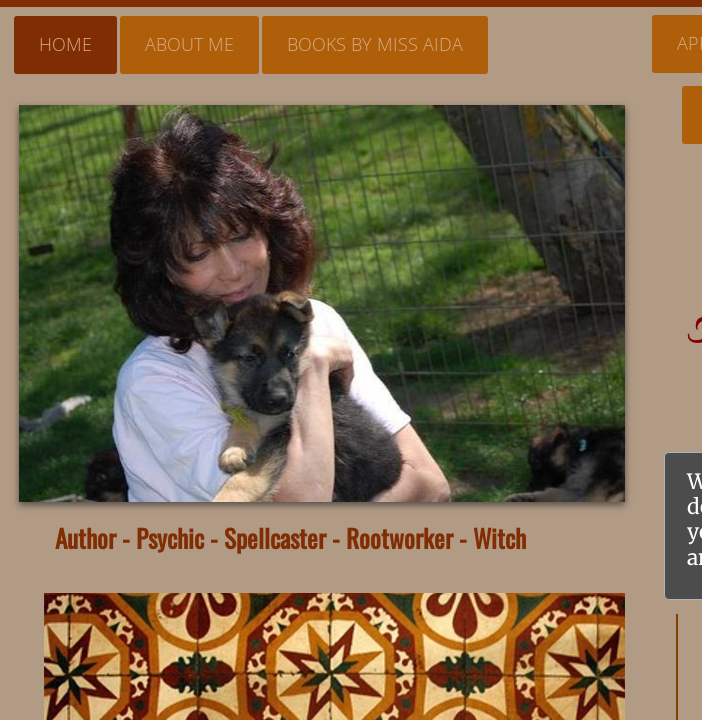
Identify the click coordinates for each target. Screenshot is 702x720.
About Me (189, 44)
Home (65, 44)
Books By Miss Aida (375, 44)
